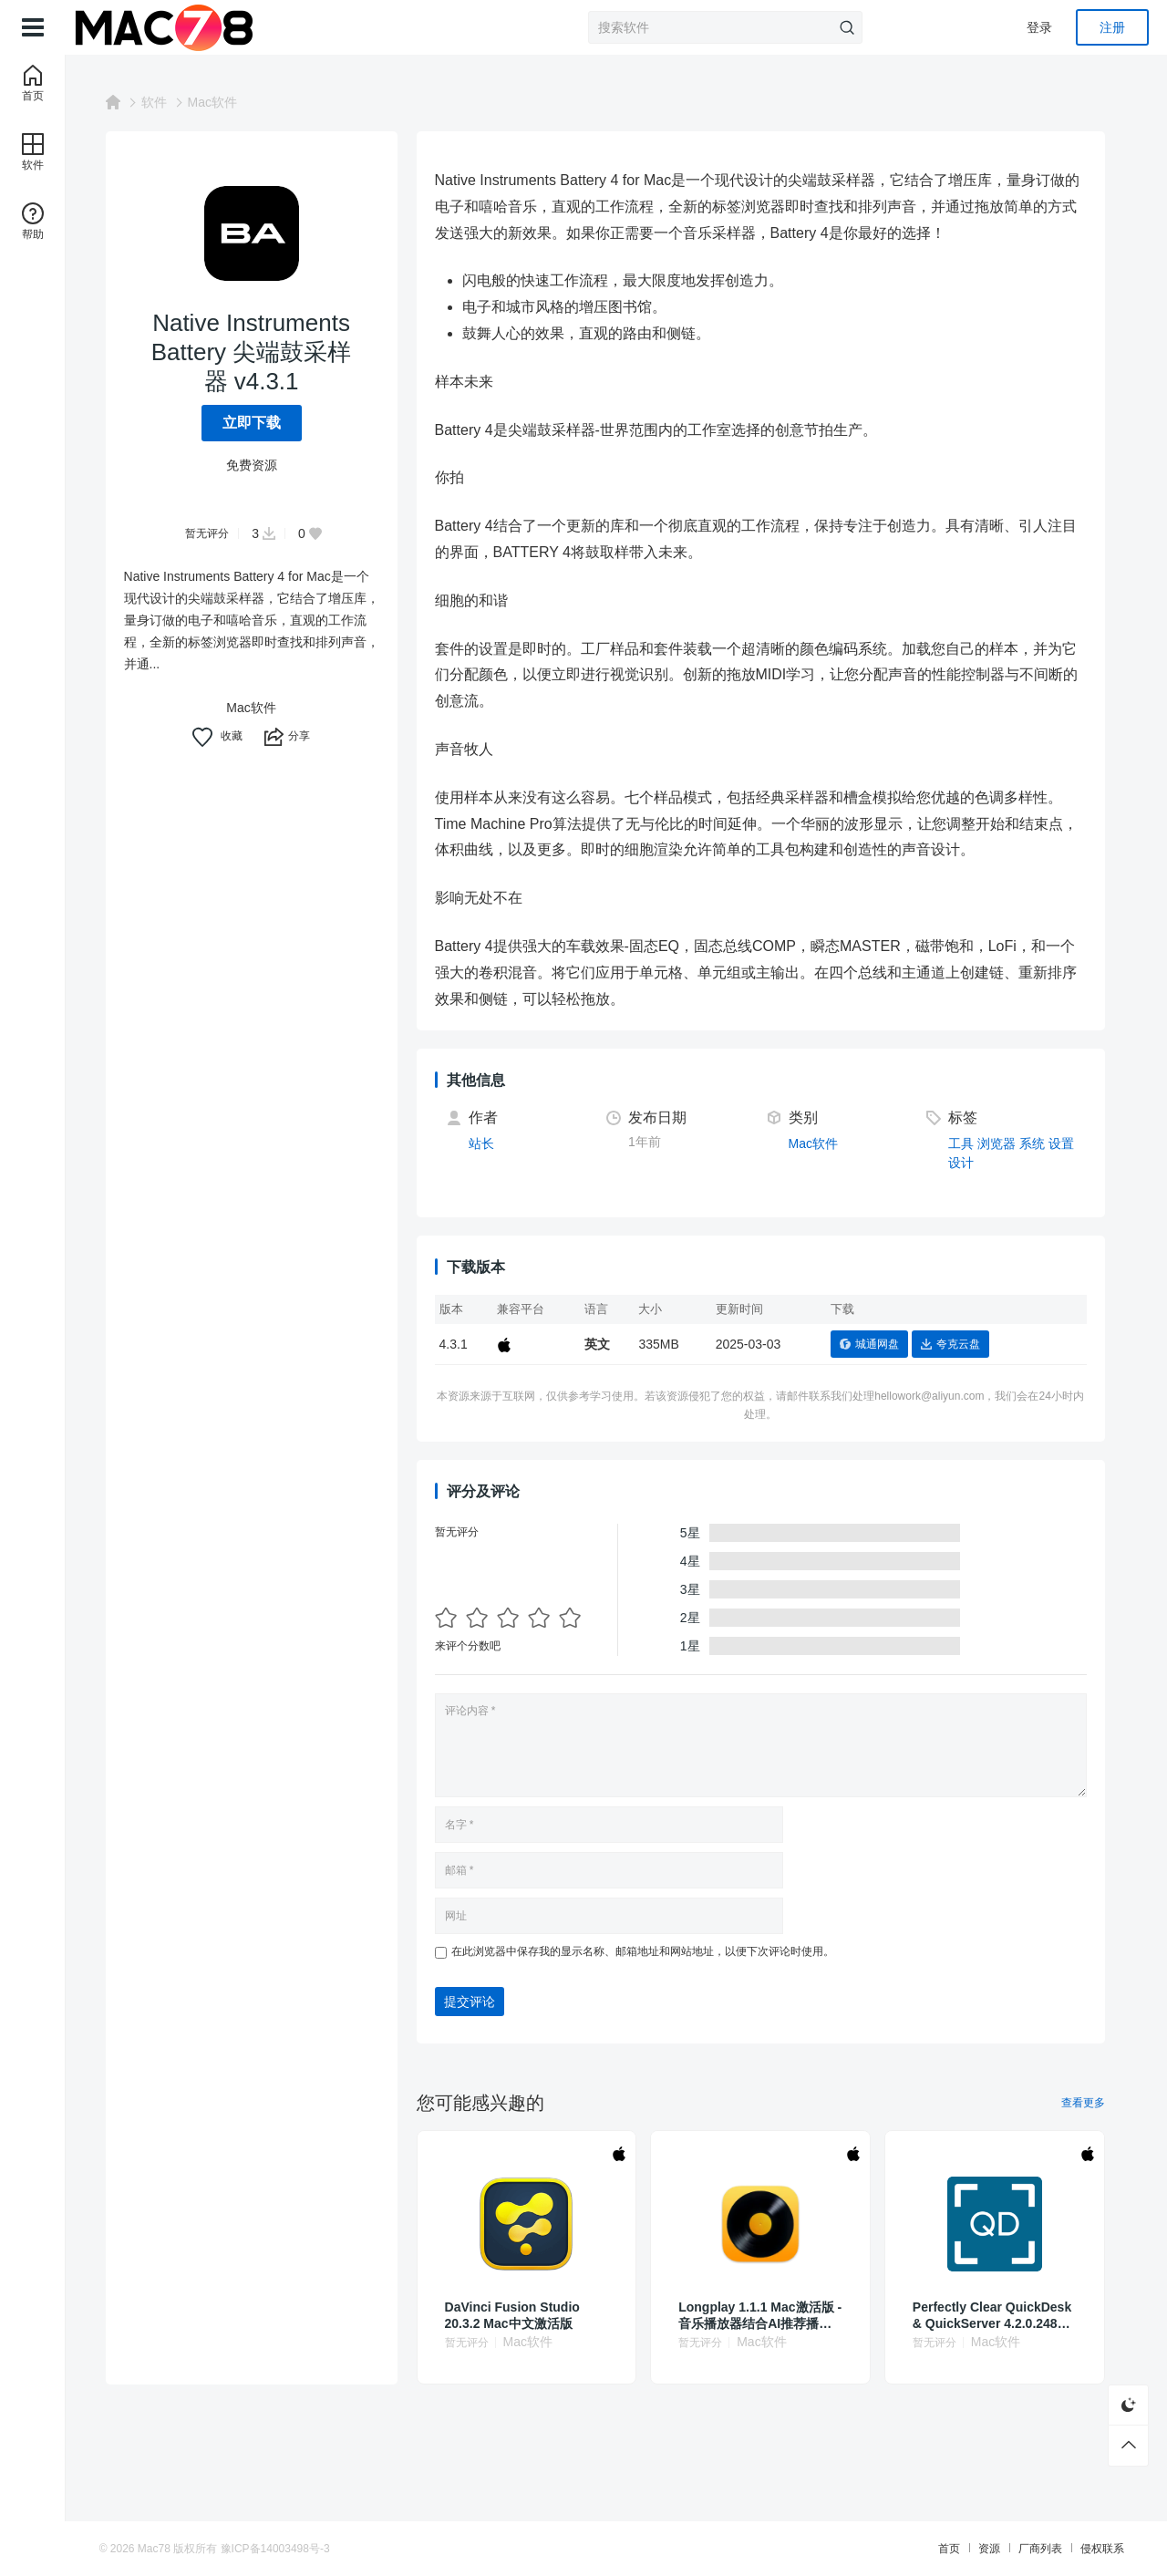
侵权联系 (1085, 2548)
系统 (1043, 1143)
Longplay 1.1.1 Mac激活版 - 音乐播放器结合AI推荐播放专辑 (771, 2316)
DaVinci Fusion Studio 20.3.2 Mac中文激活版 (523, 2315)
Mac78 (171, 2548)
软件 (165, 102)
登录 (1039, 27)
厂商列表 (1023, 2548)
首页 (932, 2548)
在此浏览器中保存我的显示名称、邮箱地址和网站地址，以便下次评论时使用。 (653, 1951)
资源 (972, 2548)
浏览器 (1007, 1143)
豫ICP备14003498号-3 (292, 2548)
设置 (1072, 1143)
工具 (973, 1143)
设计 (973, 1162)
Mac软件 (223, 102)
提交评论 (480, 2001)
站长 (492, 1143)
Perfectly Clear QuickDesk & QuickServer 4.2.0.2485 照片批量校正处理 (1003, 2316)
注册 (1112, 27)
